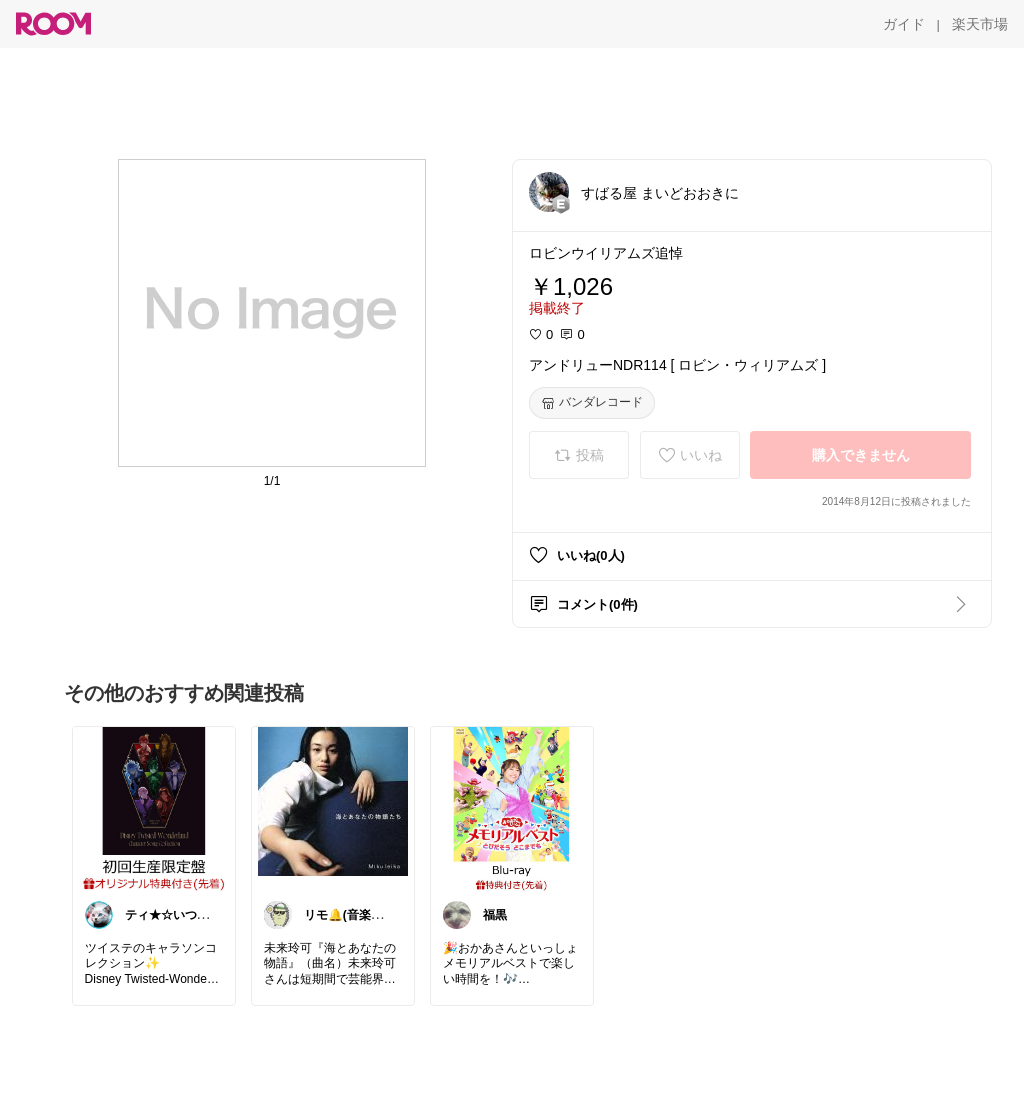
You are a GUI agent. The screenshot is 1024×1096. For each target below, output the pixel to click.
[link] (154, 808)
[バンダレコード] (592, 403)
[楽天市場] (980, 24)
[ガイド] (904, 24)
